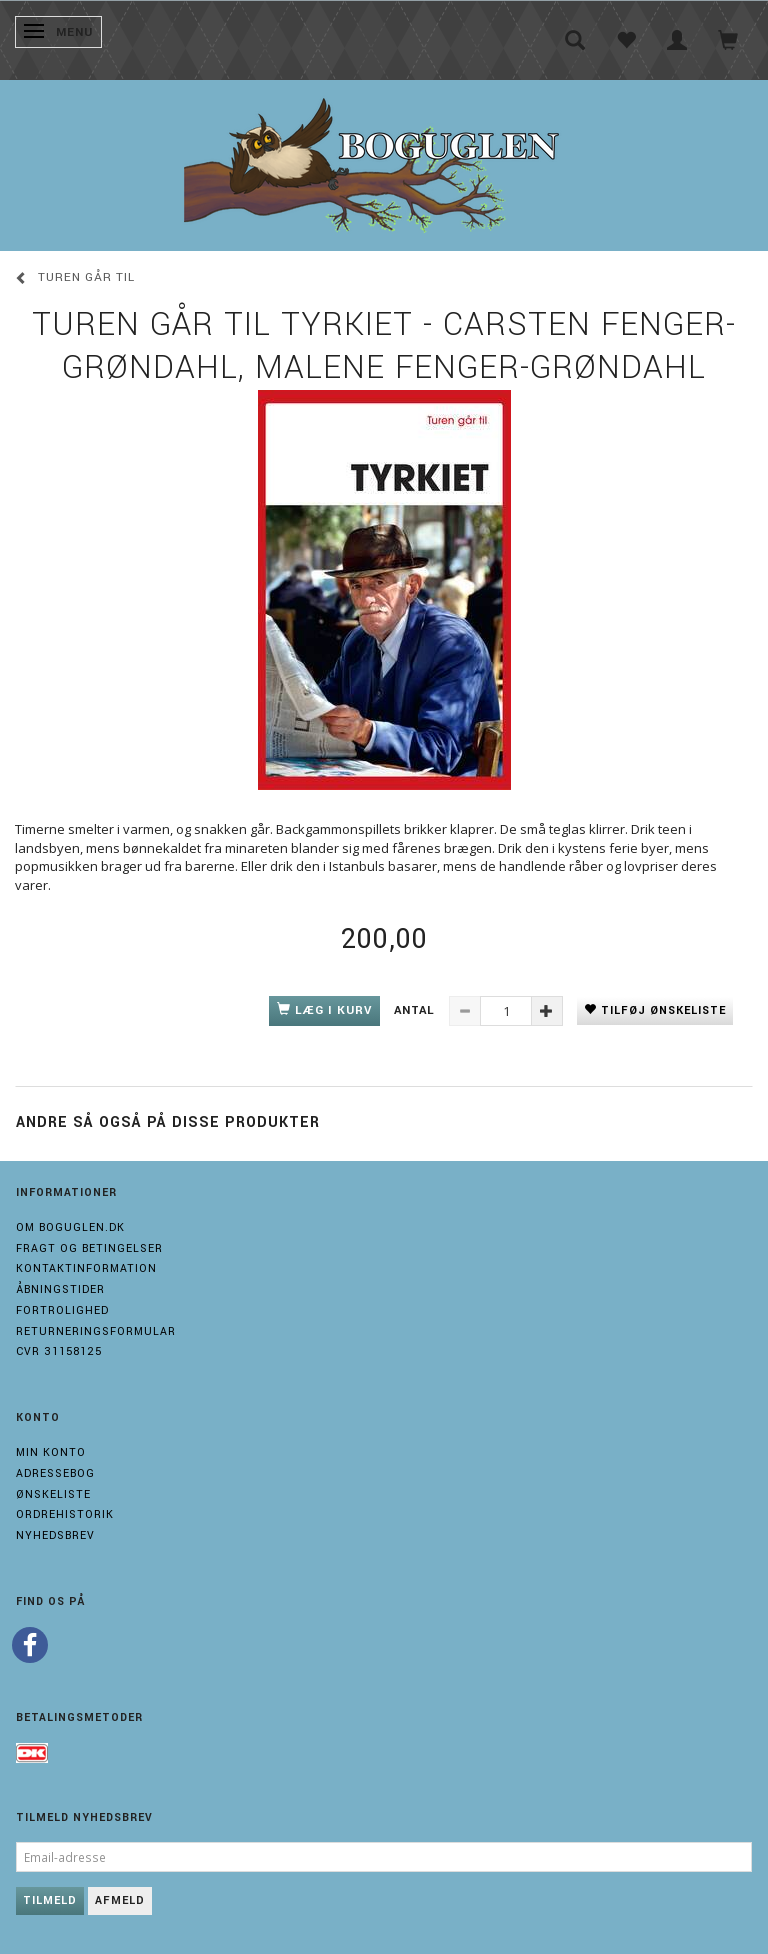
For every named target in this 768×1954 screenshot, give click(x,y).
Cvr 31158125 (59, 1351)
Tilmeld (50, 1900)
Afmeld (120, 1900)
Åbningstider (60, 1289)
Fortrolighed (62, 1310)
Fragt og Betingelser (89, 1248)
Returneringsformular (96, 1331)
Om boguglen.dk (70, 1227)
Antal (416, 1010)
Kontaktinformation (86, 1268)
